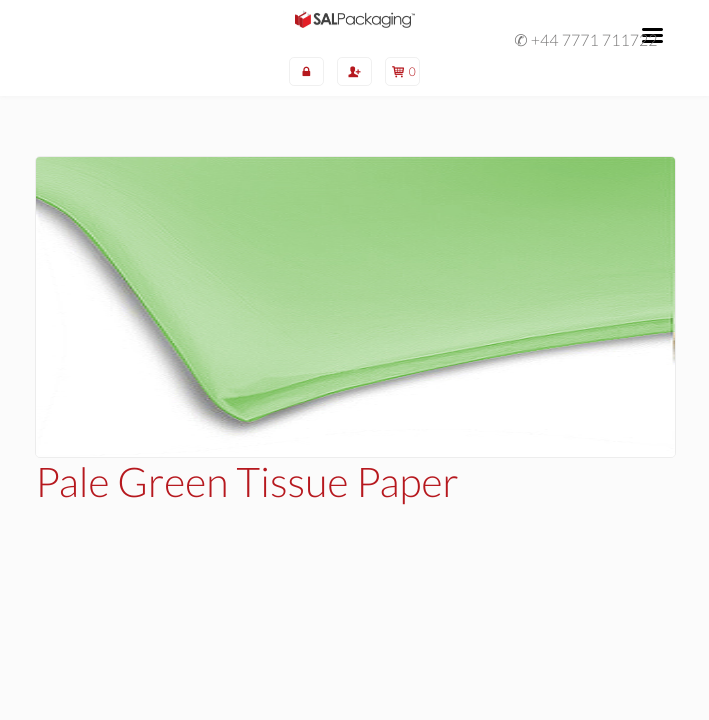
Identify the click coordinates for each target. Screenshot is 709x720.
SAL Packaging (355, 19)
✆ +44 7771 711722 (585, 41)
